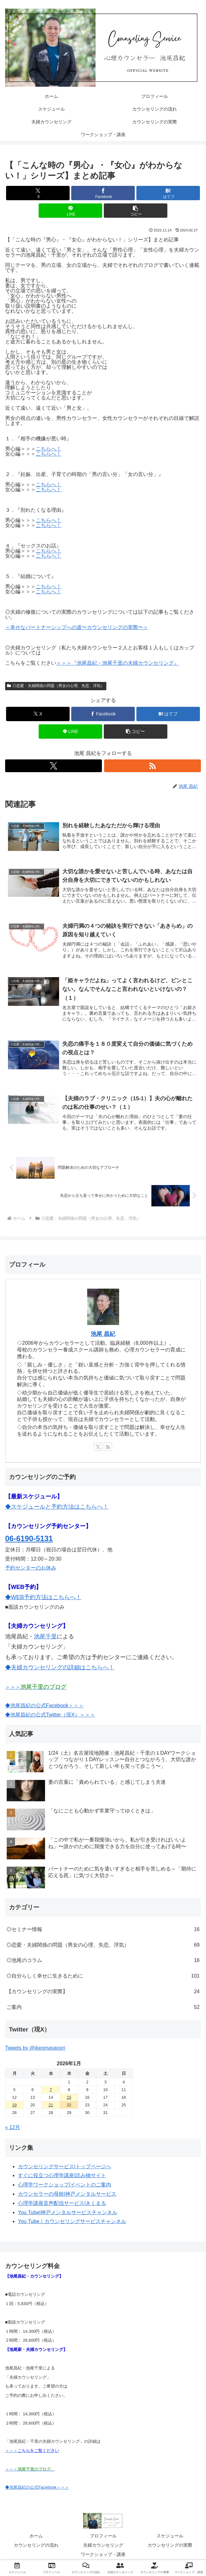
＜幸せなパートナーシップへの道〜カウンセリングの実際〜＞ (76, 627)
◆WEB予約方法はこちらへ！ (43, 1598)
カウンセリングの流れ (36, 2546)
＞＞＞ (35, 1688)
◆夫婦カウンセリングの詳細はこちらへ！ (59, 1668)
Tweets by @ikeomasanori (35, 2049)
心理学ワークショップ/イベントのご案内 (64, 2185)
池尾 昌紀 (103, 1335)
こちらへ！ (48, 448)
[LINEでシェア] (70, 210)
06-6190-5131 (29, 1539)
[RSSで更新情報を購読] (152, 765)
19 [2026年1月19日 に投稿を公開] (14, 2106)
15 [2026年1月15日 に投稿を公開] (69, 2098)
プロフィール (103, 2536)
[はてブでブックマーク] (168, 193)
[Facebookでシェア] (103, 193)
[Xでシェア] (38, 193)
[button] (135, 210)
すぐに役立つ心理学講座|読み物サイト (62, 2176)
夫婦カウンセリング (103, 2546)
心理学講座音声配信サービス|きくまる (62, 2204)
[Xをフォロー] (53, 765)
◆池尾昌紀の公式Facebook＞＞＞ (44, 1706)
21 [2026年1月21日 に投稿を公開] (51, 2106)
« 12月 (12, 2128)
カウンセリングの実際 (170, 2546)
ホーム (36, 2536)
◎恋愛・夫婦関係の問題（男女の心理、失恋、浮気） (55, 686)
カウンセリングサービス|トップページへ (64, 2167)
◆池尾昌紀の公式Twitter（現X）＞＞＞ (50, 1715)
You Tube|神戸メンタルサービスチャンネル (67, 2213)
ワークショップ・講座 (103, 2555)
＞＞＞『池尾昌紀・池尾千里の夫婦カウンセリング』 (117, 663)
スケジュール (169, 2536)
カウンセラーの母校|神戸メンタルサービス (67, 2195)
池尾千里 (45, 1637)
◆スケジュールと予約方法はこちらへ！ (57, 1507)
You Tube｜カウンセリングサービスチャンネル (72, 2222)
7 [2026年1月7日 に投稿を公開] (51, 2090)
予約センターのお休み (30, 1568)
